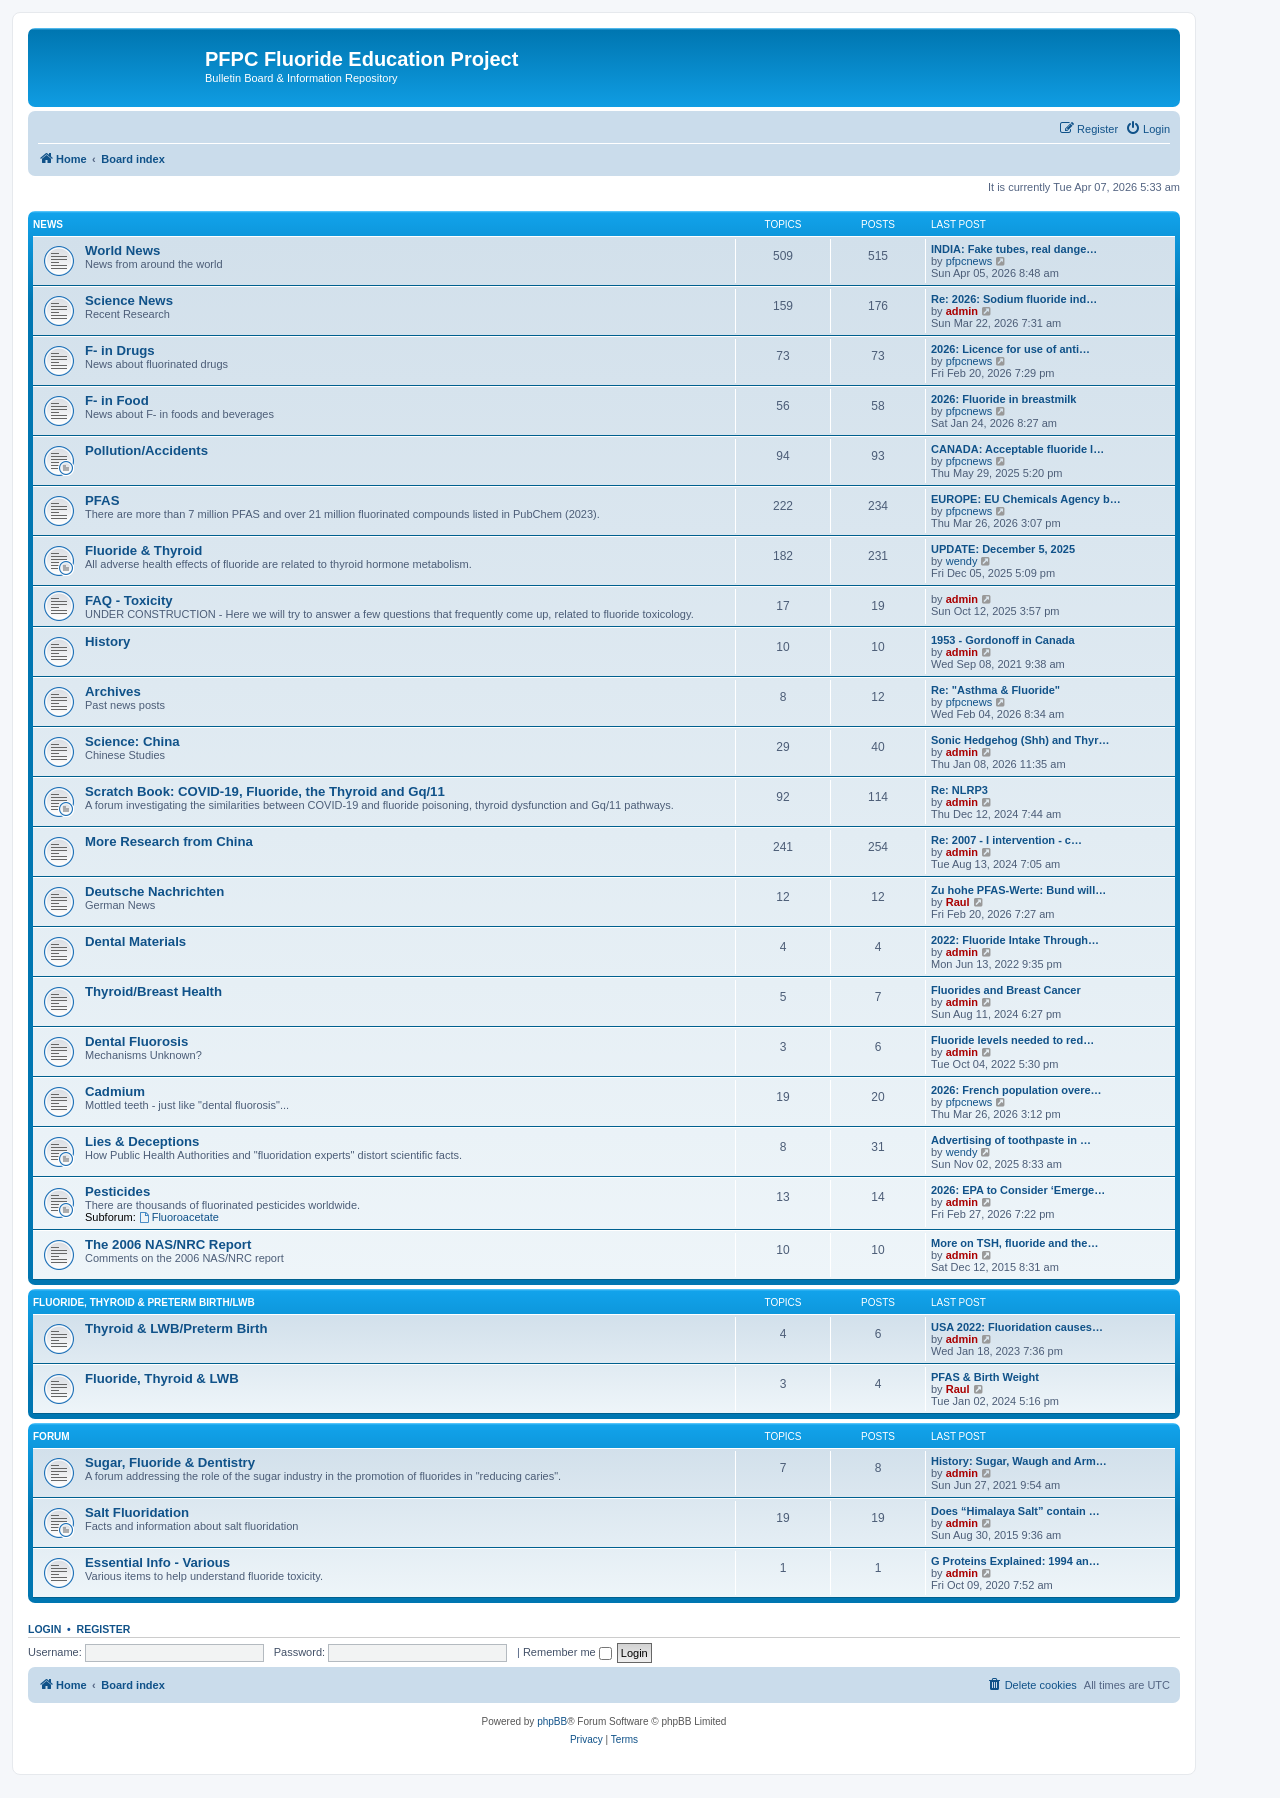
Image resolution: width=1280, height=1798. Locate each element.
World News (122, 250)
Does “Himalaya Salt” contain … (1015, 1511)
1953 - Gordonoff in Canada (1003, 640)
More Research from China (169, 841)
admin (962, 311)
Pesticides (117, 1191)
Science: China (132, 741)
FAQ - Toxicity (129, 600)
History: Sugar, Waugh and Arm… (1019, 1461)
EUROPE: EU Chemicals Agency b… (1026, 499)
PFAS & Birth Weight (985, 1377)
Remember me (567, 1652)
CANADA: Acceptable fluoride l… (1017, 449)
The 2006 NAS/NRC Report (168, 1244)
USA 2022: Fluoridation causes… (1017, 1327)
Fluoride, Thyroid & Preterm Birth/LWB (144, 1302)
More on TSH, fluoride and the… (1014, 1243)
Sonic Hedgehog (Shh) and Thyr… (1020, 740)
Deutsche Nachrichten (154, 891)
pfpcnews (969, 261)
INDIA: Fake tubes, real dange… (1014, 249)
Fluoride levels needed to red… (1012, 1040)
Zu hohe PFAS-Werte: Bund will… (1018, 890)
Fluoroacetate (179, 1217)
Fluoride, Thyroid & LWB (162, 1378)
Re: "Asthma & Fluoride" (995, 690)
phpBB (552, 1721)
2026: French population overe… (1016, 1090)
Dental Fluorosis (136, 1041)
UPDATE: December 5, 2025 (1003, 549)
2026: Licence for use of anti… (1010, 349)
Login (44, 1629)
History (107, 641)
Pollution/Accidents (146, 450)
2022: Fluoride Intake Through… (1015, 940)
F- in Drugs (120, 350)
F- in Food (117, 400)
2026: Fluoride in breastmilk (1004, 399)
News (48, 224)
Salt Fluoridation (137, 1512)
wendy (962, 561)
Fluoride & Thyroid (143, 550)
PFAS (102, 500)
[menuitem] (1147, 129)
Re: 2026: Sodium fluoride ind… (1014, 299)
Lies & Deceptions (142, 1141)
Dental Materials (135, 941)
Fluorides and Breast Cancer (1006, 990)
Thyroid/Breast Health (153, 991)
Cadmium (115, 1091)
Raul (958, 902)
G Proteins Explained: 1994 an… (1015, 1561)
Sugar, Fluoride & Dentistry (170, 1462)
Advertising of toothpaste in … (1011, 1140)
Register (104, 1629)
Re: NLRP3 (959, 790)
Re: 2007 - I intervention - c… (1006, 840)
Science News (129, 300)
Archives (113, 691)
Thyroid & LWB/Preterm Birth (176, 1328)
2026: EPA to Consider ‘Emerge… (1018, 1190)
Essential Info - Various (157, 1562)
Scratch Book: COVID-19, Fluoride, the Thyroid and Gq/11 (265, 791)
